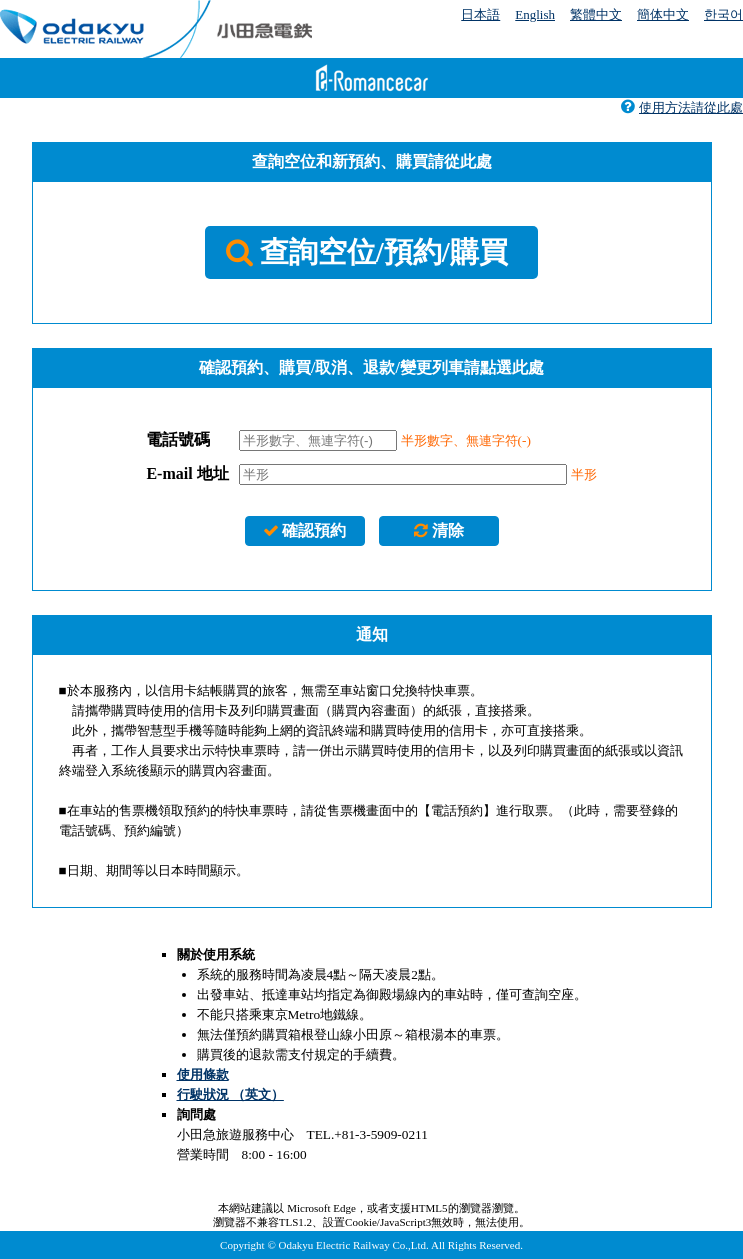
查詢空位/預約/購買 (366, 252)
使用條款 (203, 1074)
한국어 (723, 14)
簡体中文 (663, 14)
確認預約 (304, 530)
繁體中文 (596, 14)
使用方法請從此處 (681, 107)
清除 (438, 530)
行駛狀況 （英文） (230, 1094)
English (535, 14)
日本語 (480, 14)
